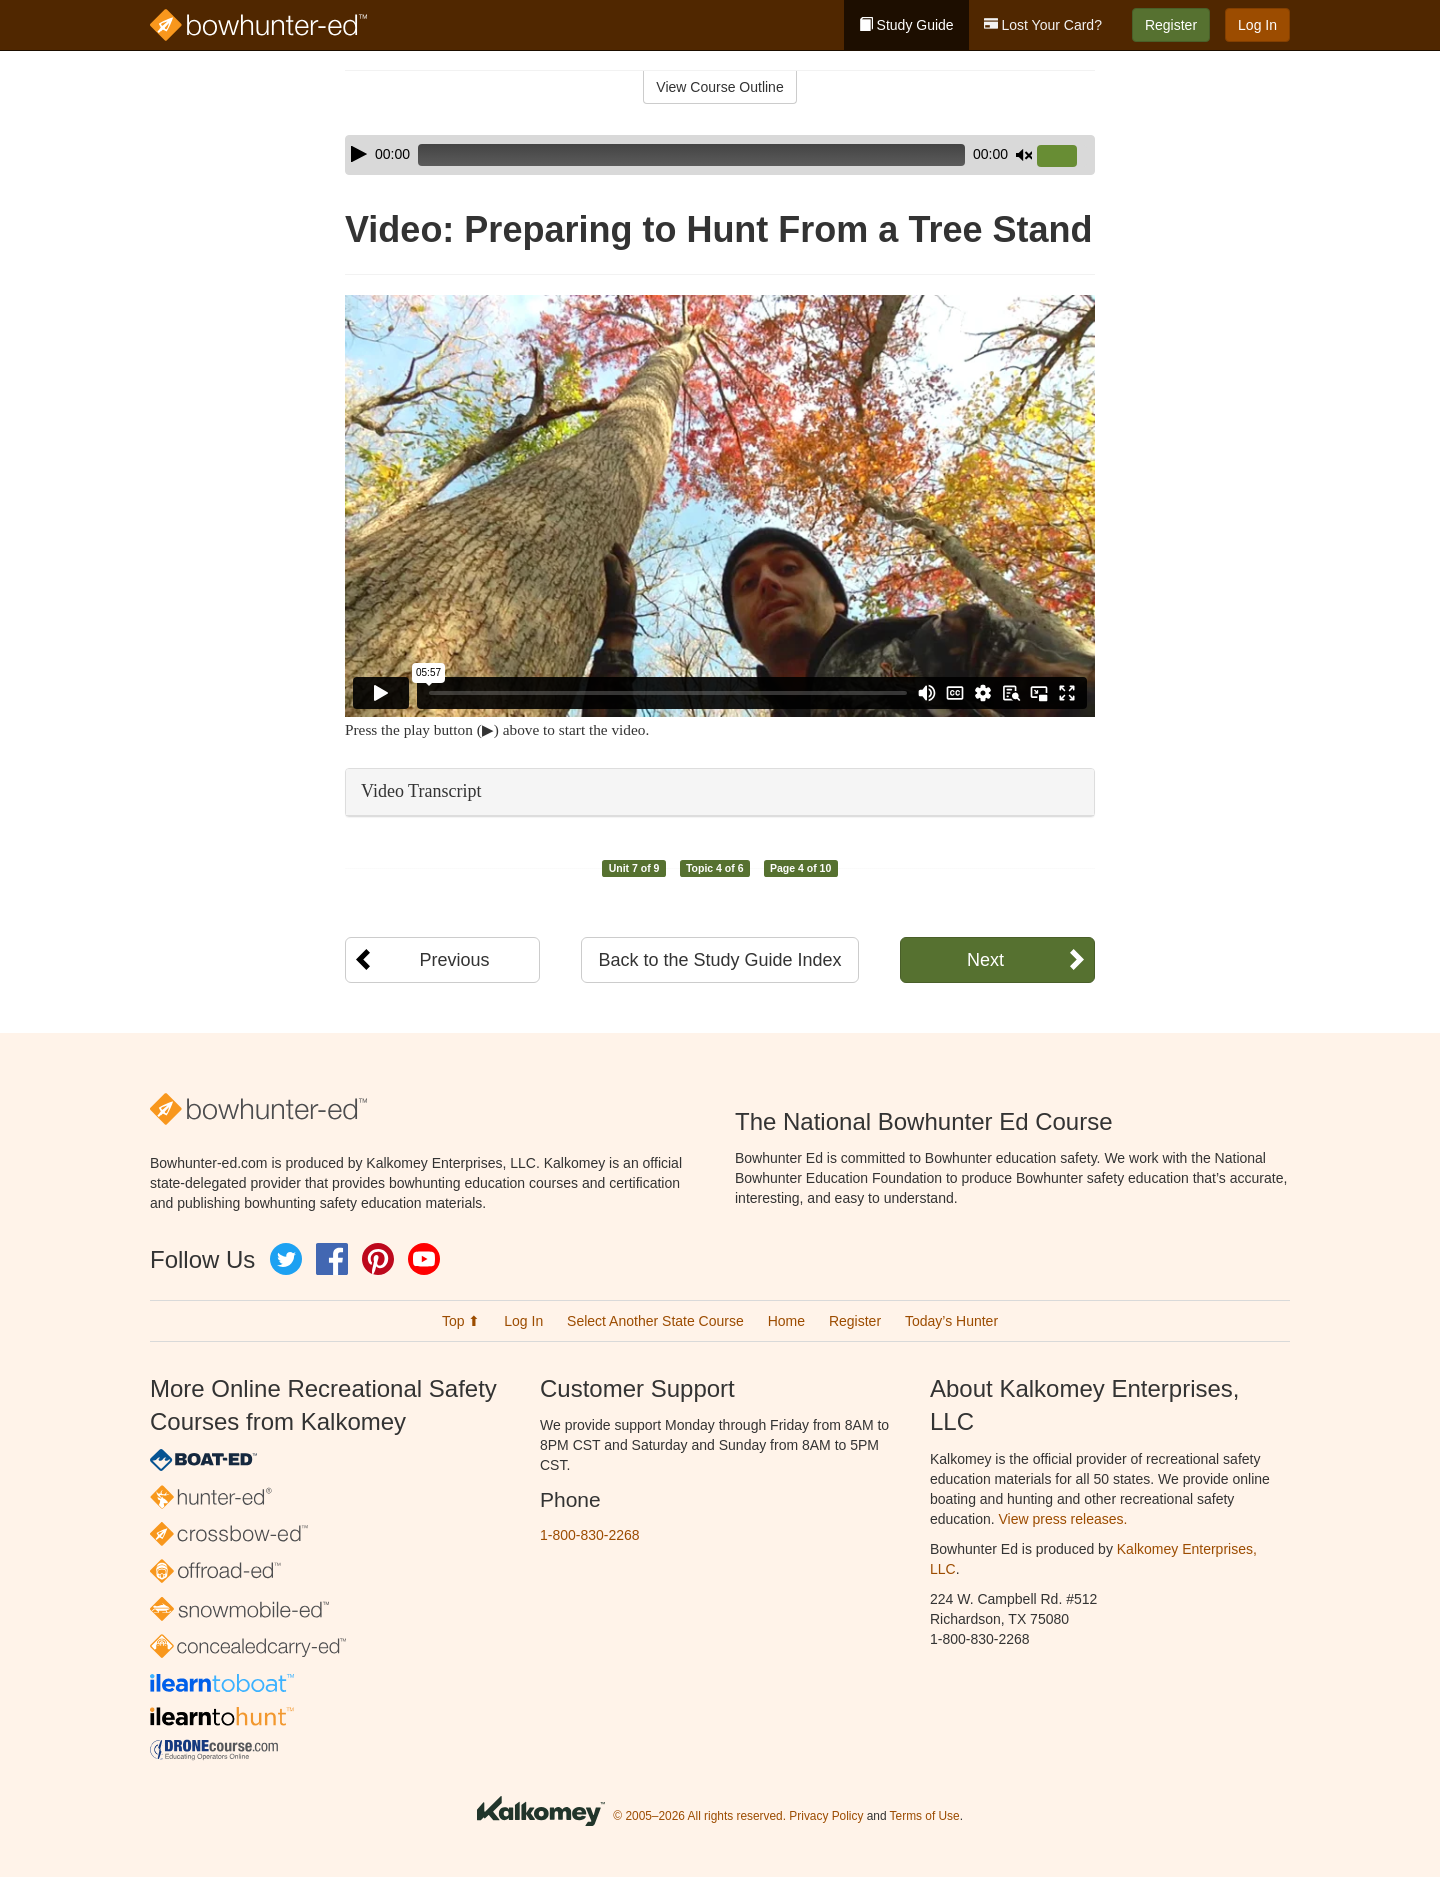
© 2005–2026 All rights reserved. (699, 1817)
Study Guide (906, 25)
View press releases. (1063, 1519)
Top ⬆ (461, 1321)
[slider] (691, 155)
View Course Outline (719, 87)
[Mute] (1024, 155)
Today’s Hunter (951, 1321)
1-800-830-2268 (590, 1535)
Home (786, 1321)
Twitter (286, 1259)
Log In (1257, 25)
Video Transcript (421, 791)
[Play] (359, 154)
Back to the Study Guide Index (719, 960)
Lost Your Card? (1043, 25)
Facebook (332, 1259)
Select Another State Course (655, 1321)
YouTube (424, 1259)
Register (1171, 25)
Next (985, 960)
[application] (720, 155)
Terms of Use (925, 1817)
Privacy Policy (826, 1817)
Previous (454, 960)
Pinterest (378, 1259)
